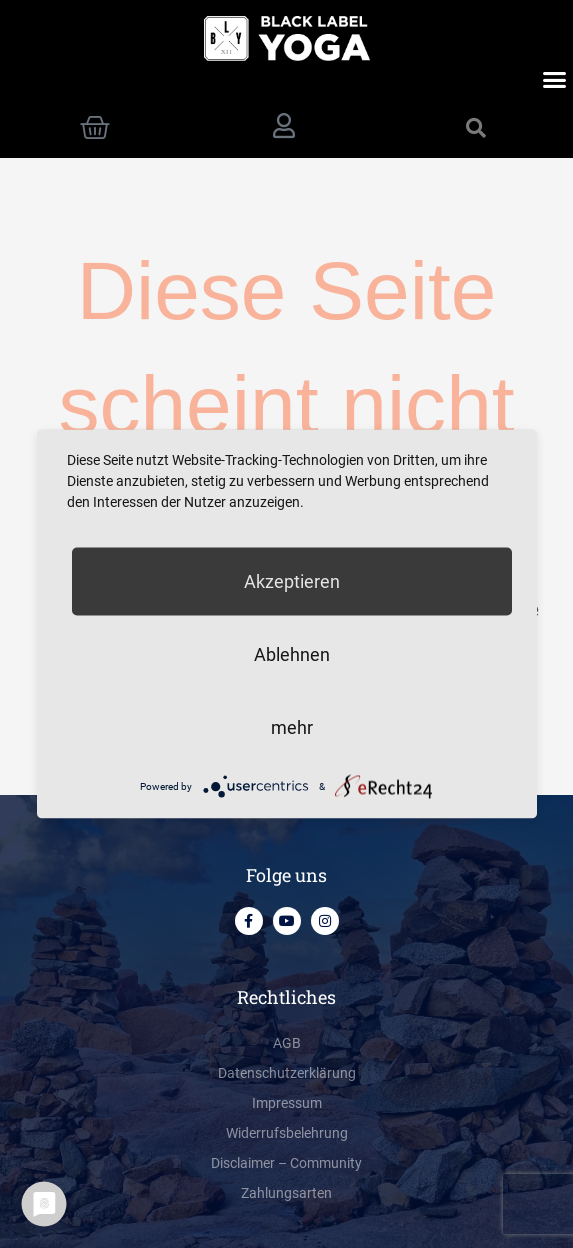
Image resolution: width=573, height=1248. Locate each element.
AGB (287, 1043)
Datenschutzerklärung (287, 1073)
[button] (555, 80)
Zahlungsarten (286, 1193)
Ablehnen (292, 654)
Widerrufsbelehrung (287, 1133)
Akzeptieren (292, 581)
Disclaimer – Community (286, 1163)
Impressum (287, 1103)
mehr (292, 727)
